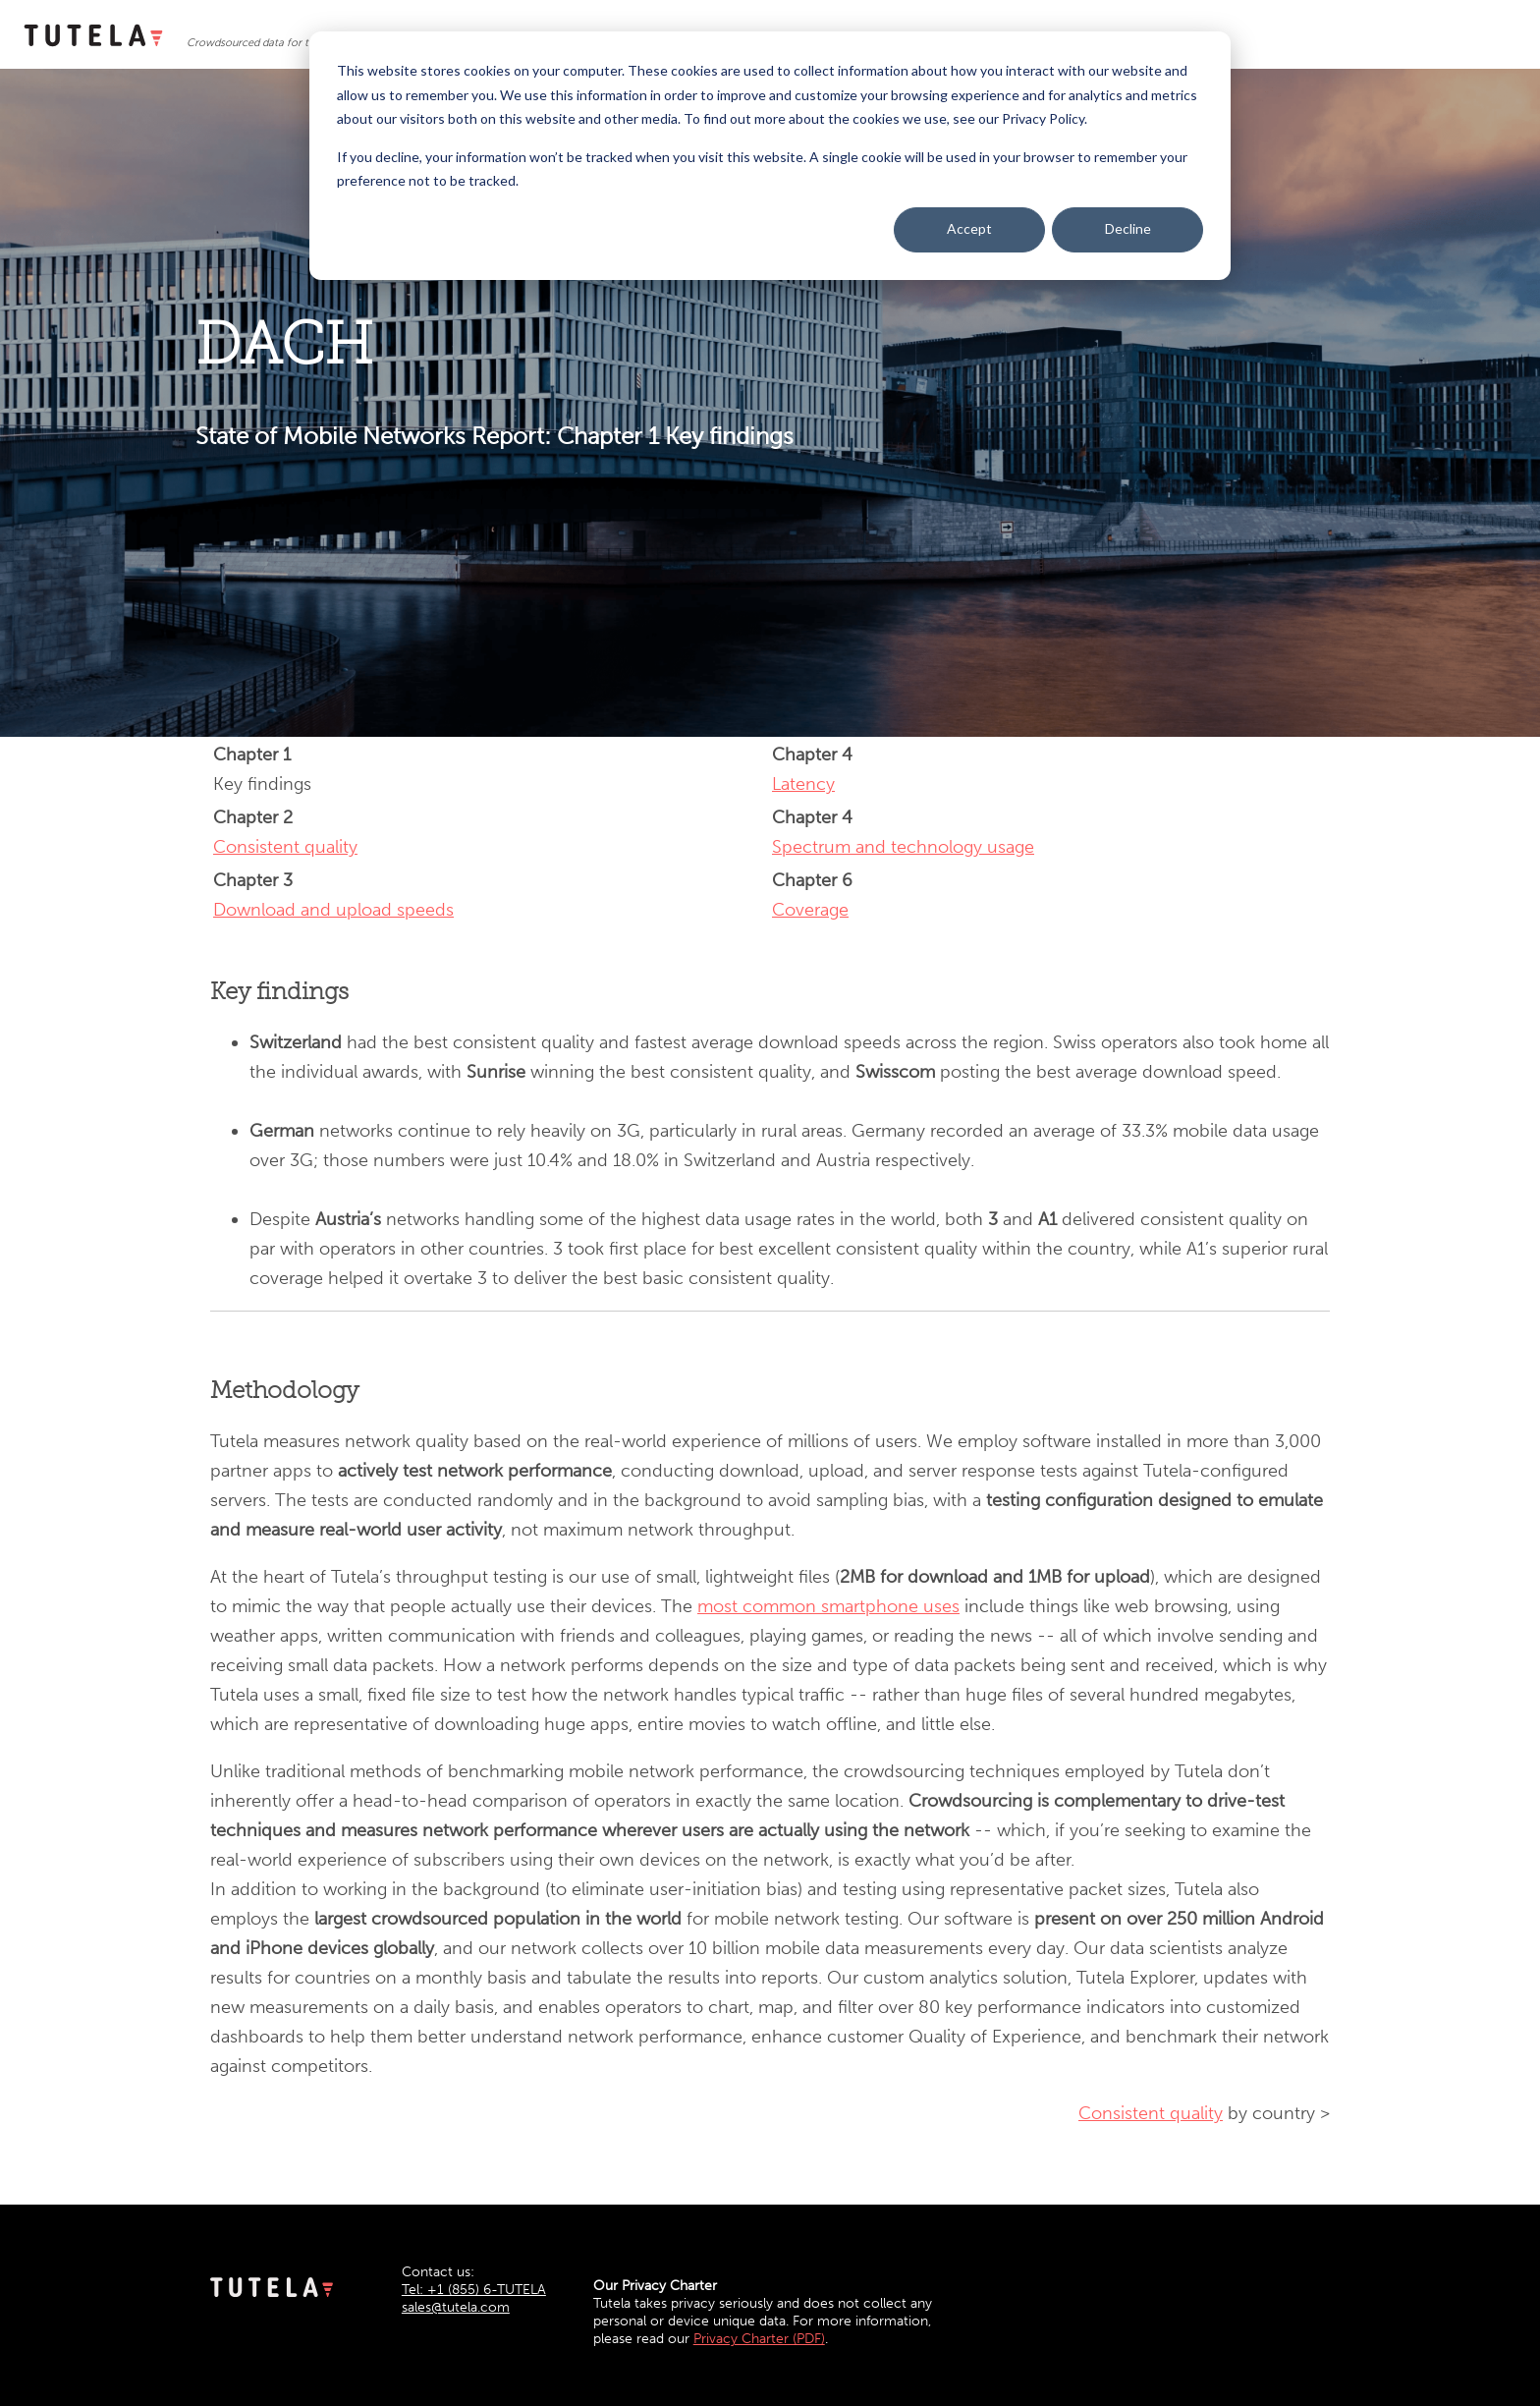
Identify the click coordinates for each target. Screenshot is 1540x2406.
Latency (803, 784)
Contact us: (438, 2272)
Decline (1128, 228)
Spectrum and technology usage (903, 847)
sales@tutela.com (456, 2307)
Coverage (810, 910)
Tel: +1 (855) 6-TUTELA (474, 2289)
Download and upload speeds (333, 910)
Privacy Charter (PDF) (759, 2338)
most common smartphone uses (828, 1606)
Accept (969, 228)
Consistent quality (285, 847)
